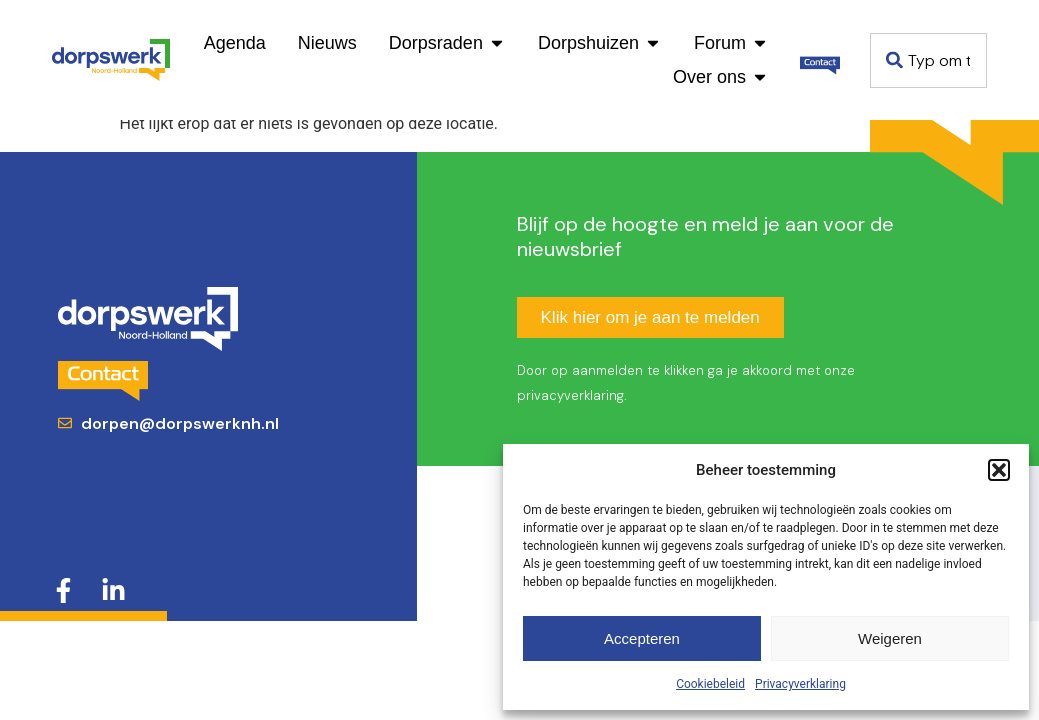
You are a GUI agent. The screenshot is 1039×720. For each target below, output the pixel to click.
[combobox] (929, 60)
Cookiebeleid (710, 684)
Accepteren (642, 638)
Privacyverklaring (800, 684)
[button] (999, 470)
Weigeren (890, 638)
